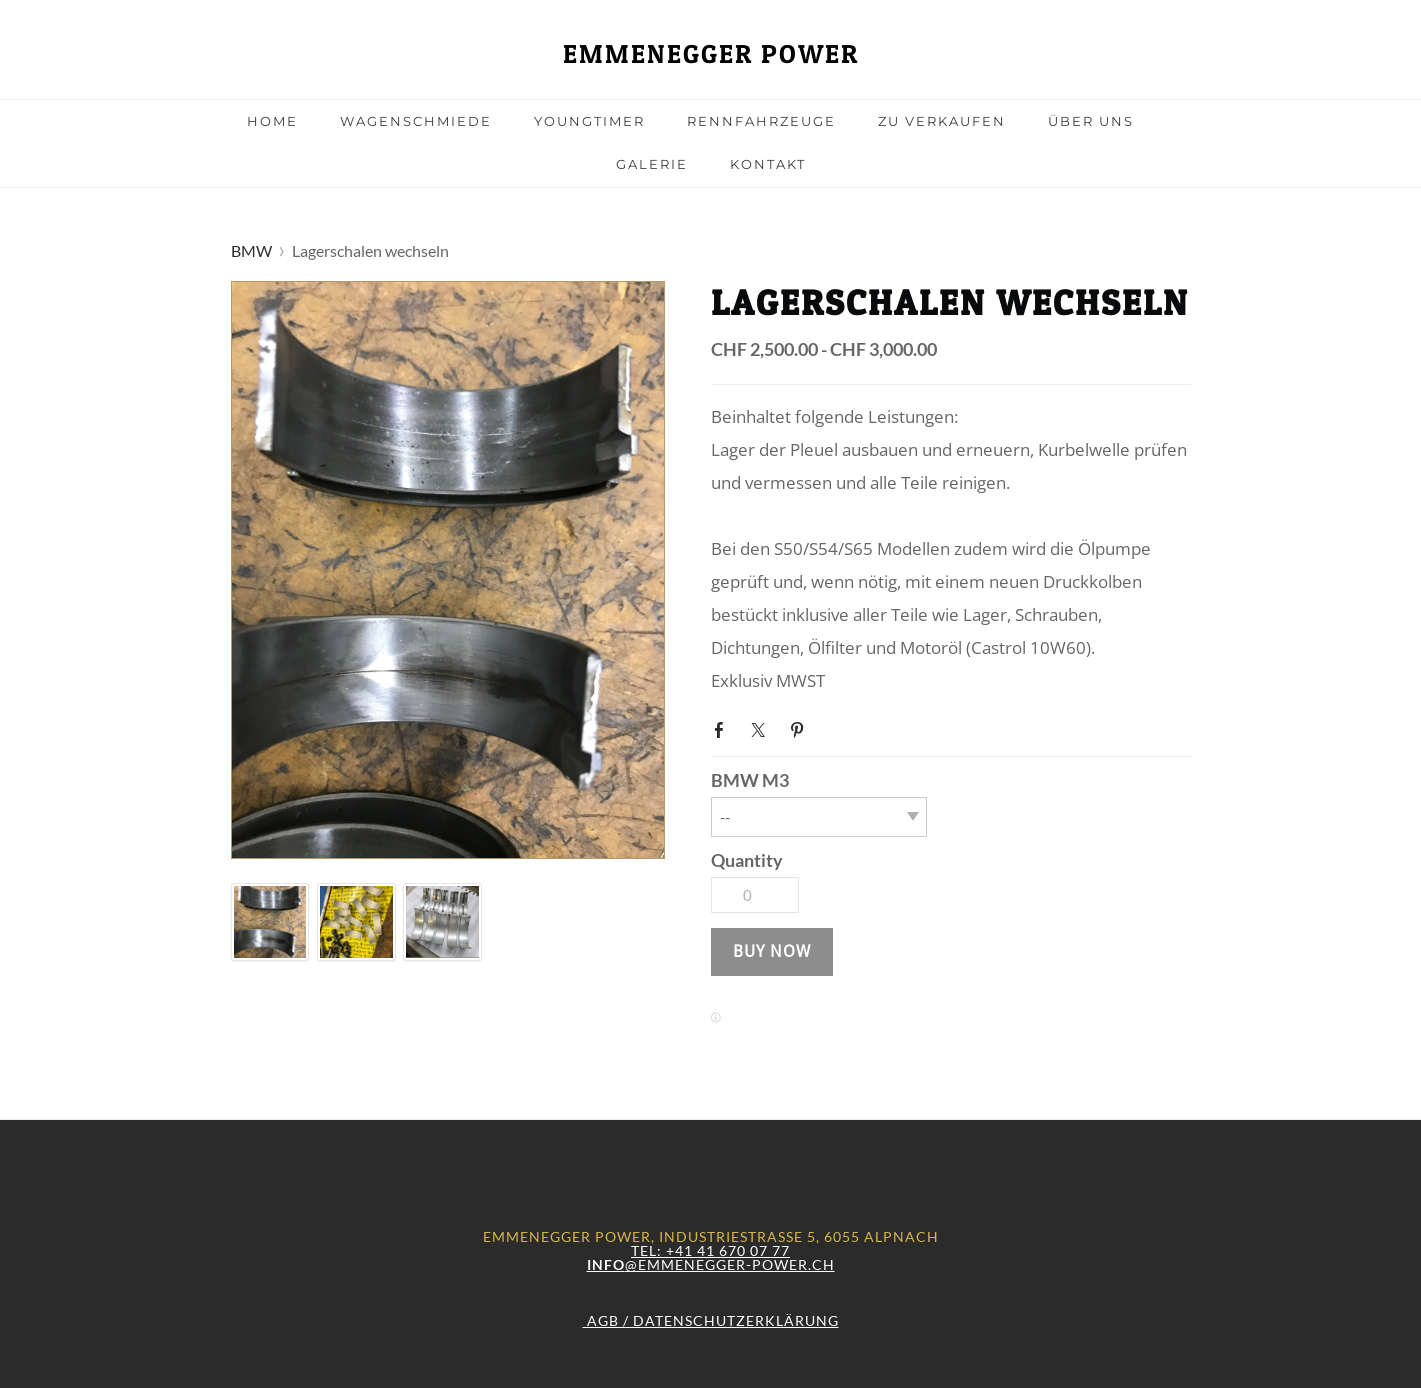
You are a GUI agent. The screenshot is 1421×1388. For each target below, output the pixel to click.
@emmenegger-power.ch (711, 1264)
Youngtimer (589, 121)
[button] (772, 952)
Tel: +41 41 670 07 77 (710, 1250)
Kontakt (768, 164)
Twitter (762, 728)
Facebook (723, 728)
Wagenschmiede (416, 121)
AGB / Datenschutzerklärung (711, 1320)
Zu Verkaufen (942, 121)
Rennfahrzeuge (761, 121)
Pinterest (801, 728)
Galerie (652, 164)
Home (272, 121)
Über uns (1091, 121)
